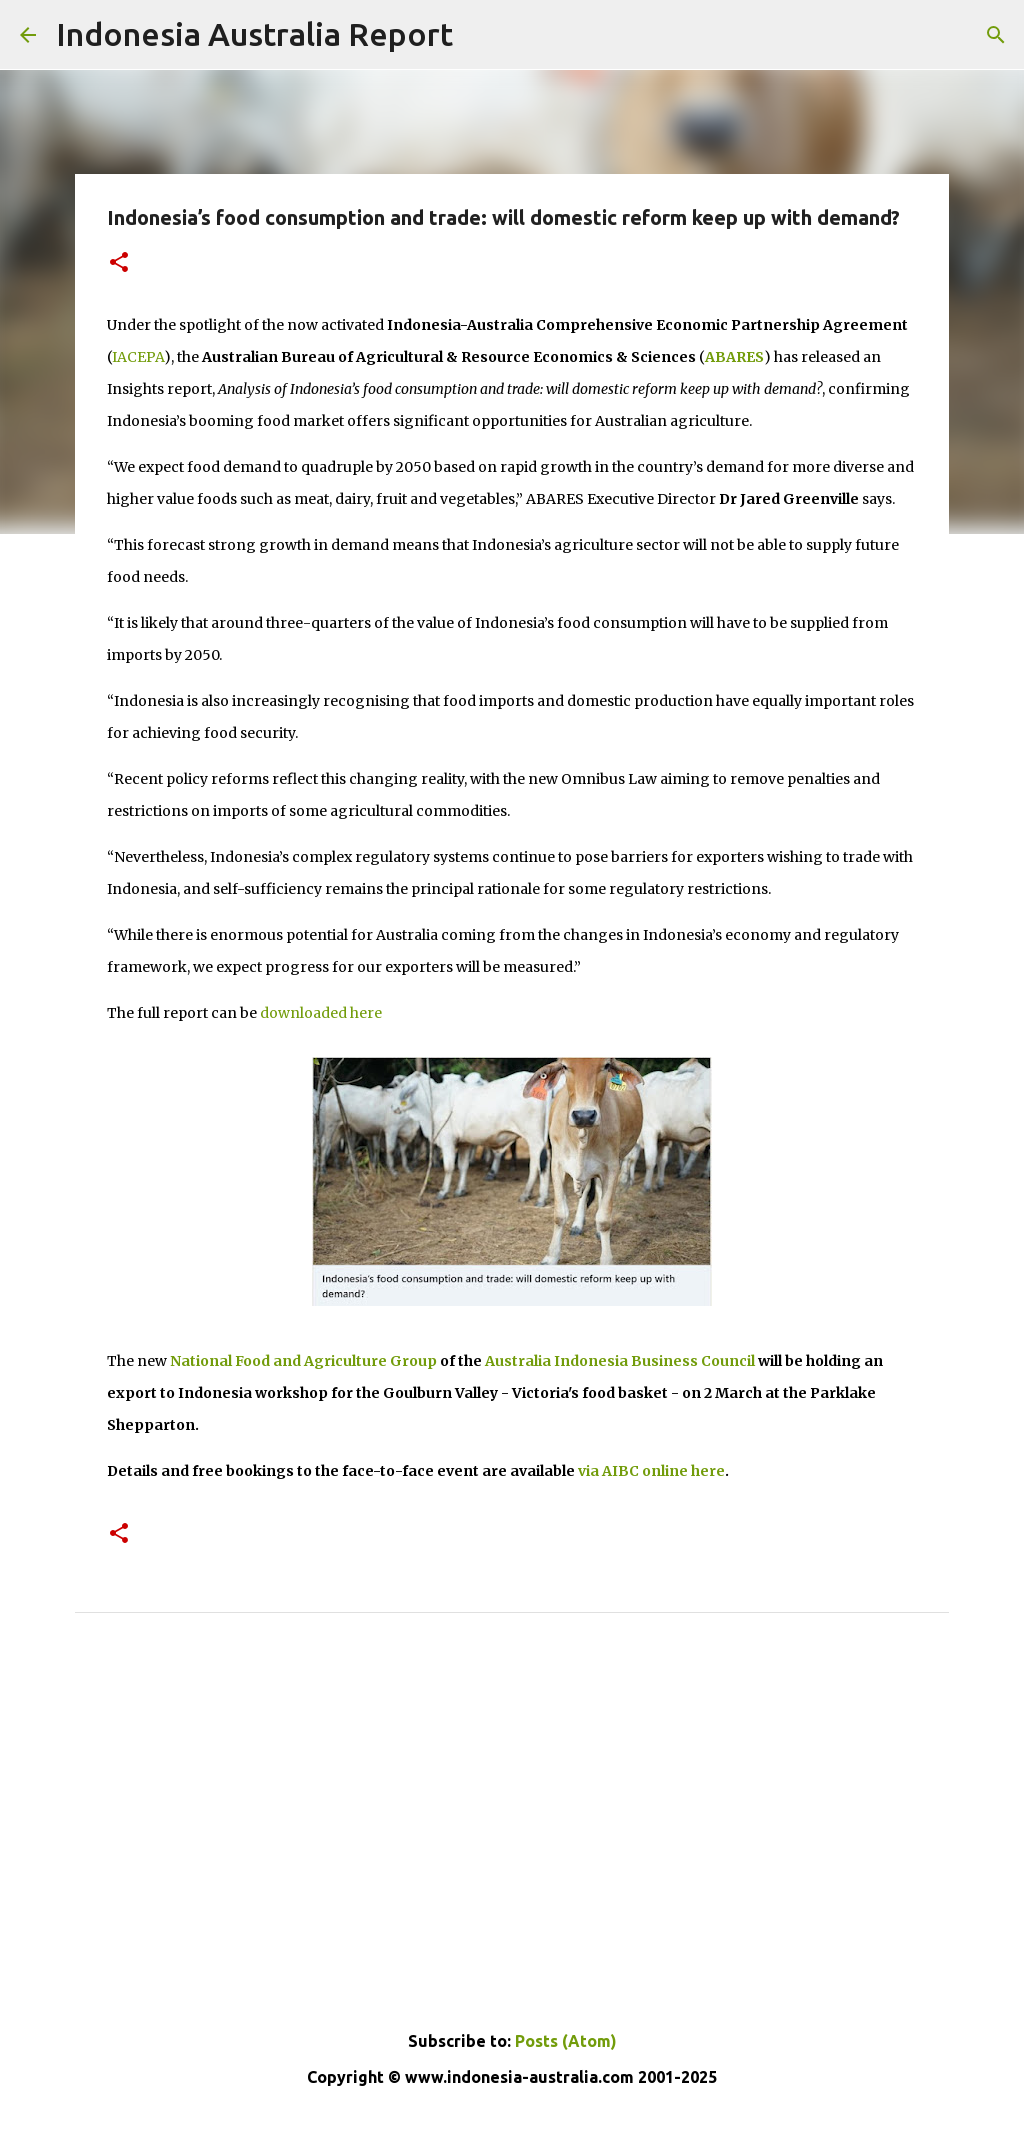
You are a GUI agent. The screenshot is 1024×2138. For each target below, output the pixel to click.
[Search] (996, 35)
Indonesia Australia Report (254, 34)
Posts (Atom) (566, 2041)
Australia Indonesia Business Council (620, 1361)
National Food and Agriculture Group (303, 1361)
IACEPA (138, 357)
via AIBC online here (651, 1471)
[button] (119, 263)
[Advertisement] (512, 1856)
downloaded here (321, 1013)
